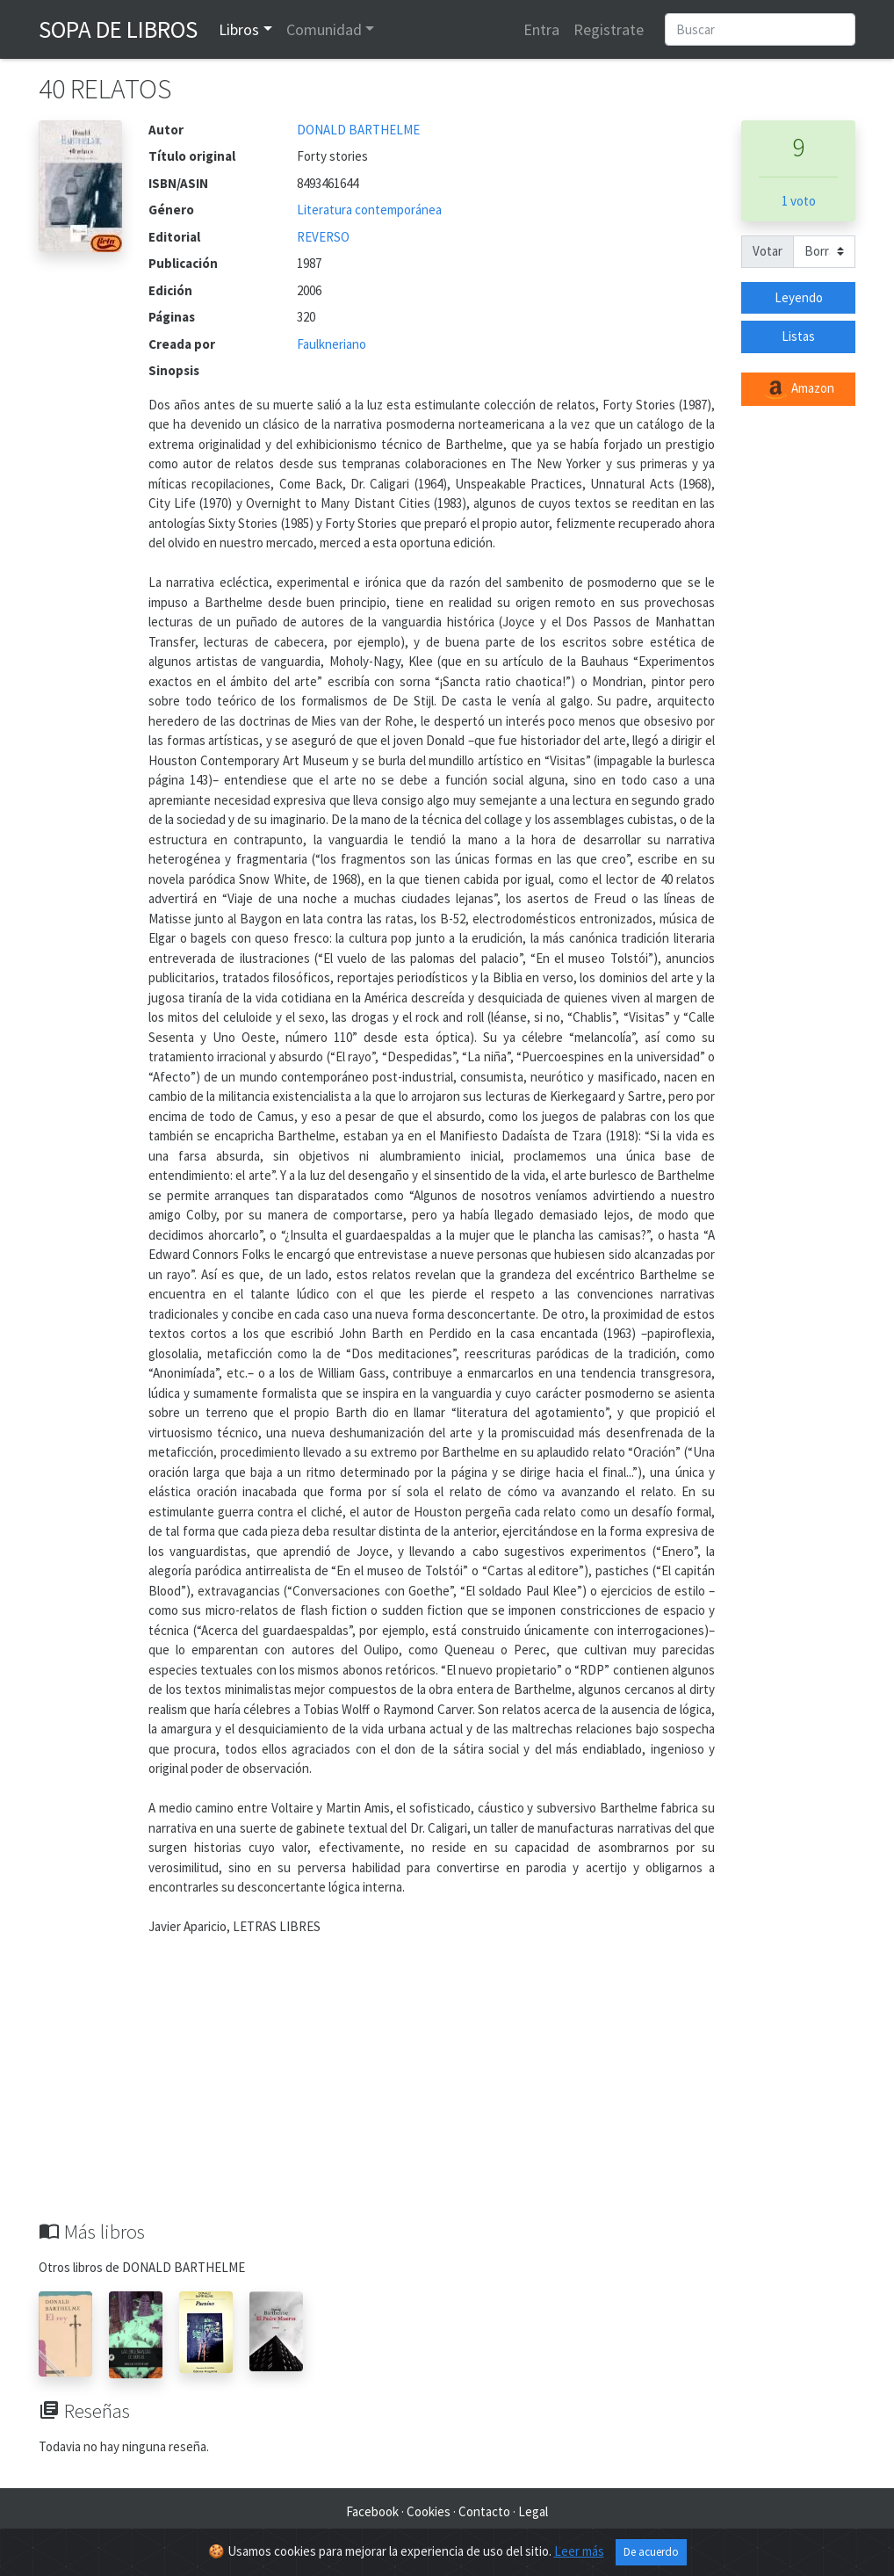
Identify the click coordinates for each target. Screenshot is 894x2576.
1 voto (799, 200)
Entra (541, 29)
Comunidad (324, 29)
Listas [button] (798, 336)
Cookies (429, 2511)
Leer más (579, 2551)
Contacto (484, 2511)
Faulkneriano (331, 344)
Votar (767, 250)
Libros (239, 29)
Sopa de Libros (118, 29)
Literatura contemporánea (369, 209)
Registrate (608, 29)
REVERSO (323, 236)
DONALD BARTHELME (358, 129)
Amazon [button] (798, 389)
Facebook (372, 2511)
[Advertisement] (447, 2088)
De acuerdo (651, 2551)
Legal (533, 2511)
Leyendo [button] (799, 297)
